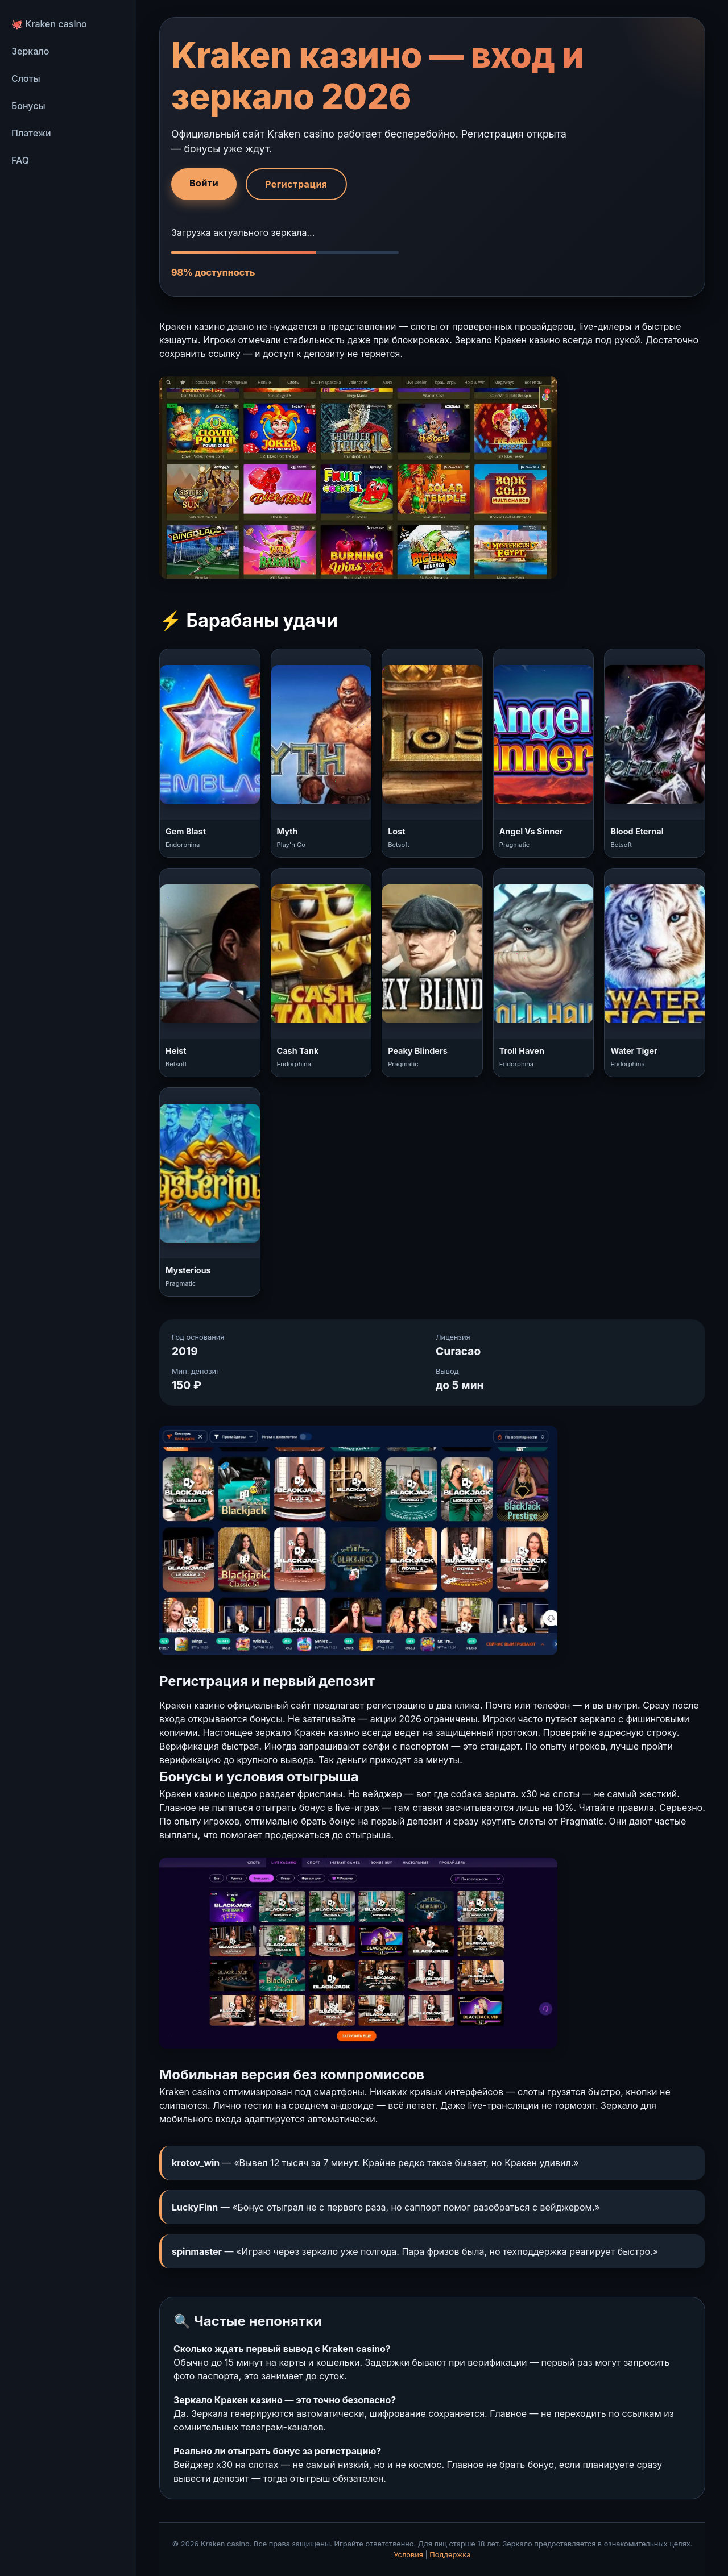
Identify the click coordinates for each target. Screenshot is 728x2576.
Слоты (25, 78)
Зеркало (30, 51)
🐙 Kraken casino (49, 24)
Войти (203, 183)
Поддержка (449, 2554)
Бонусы (28, 105)
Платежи (31, 133)
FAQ (20, 160)
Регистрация (296, 184)
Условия (408, 2554)
